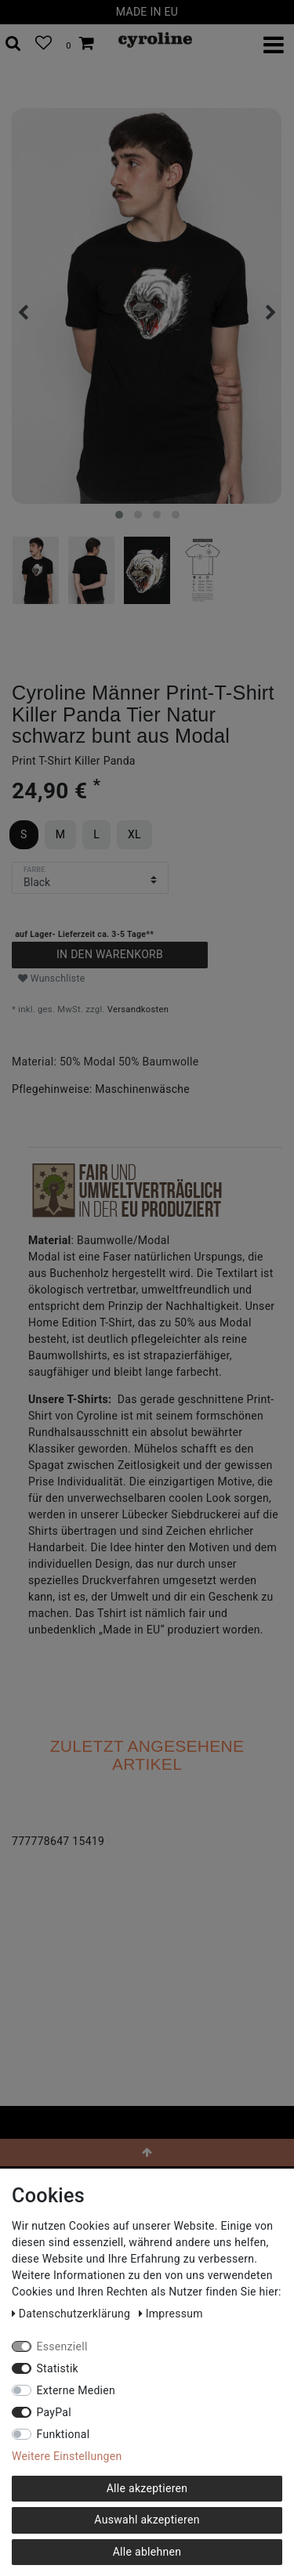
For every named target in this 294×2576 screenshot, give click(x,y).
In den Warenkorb (109, 954)
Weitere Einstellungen (67, 2456)
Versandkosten (138, 1009)
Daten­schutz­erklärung (72, 2313)
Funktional (63, 2434)
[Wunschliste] (43, 44)
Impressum (171, 2313)
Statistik (58, 2368)
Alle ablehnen (147, 2551)
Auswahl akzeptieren (146, 2519)
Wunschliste (51, 978)
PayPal (54, 2412)
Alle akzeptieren (147, 2488)
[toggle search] (13, 44)
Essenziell (62, 2346)
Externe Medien (76, 2390)
